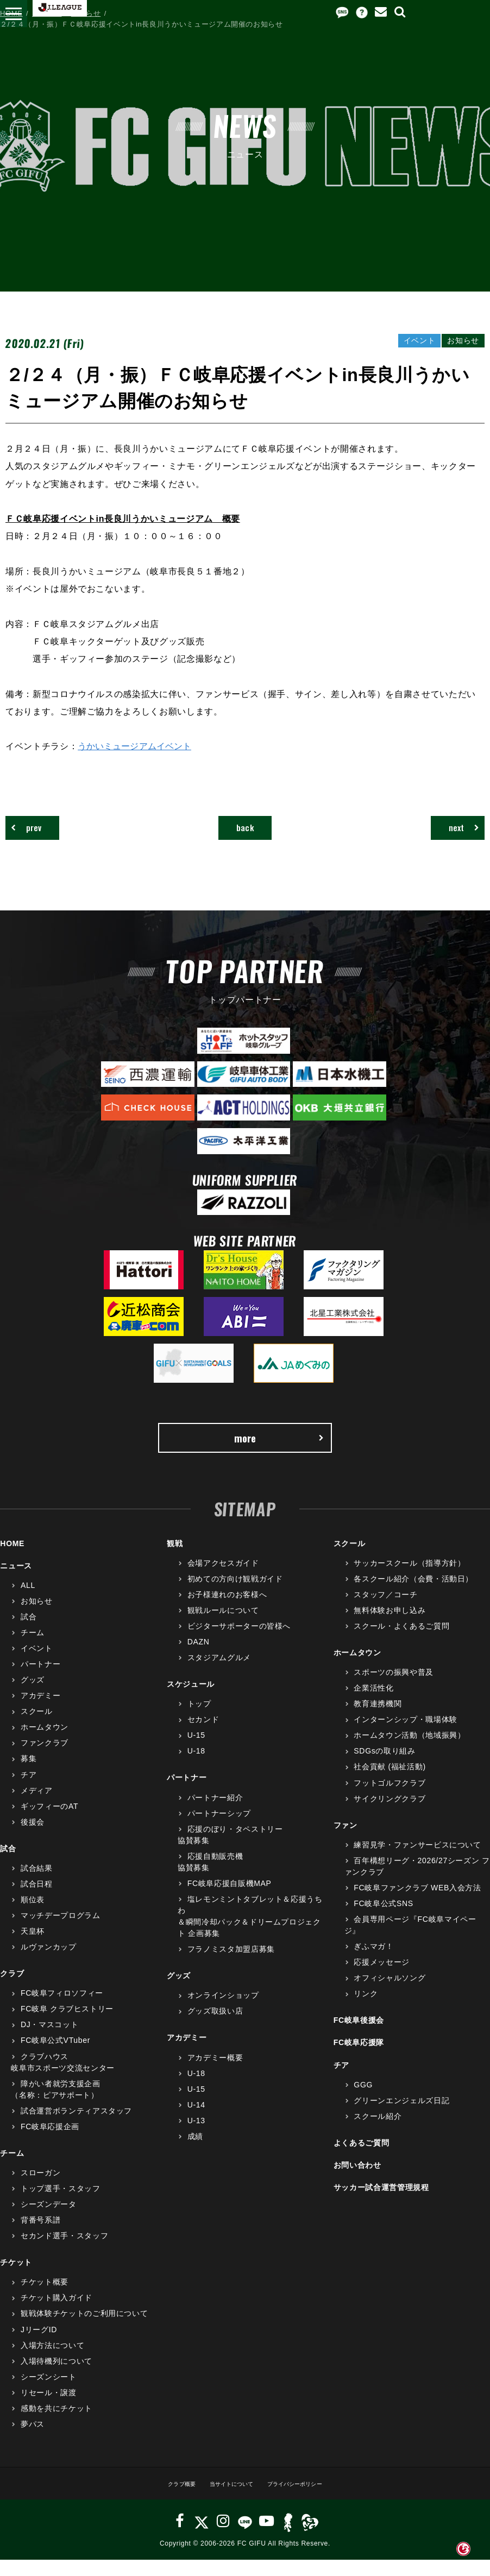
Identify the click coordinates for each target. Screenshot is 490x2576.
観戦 (175, 1559)
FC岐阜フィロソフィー (62, 2009)
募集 (28, 1774)
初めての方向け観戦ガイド (235, 1594)
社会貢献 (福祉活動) (389, 1782)
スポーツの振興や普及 (394, 1688)
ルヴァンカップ (49, 1963)
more (277, 1449)
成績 (195, 2152)
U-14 (196, 2120)
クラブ (12, 1989)
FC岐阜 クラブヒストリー (67, 2025)
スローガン (40, 2189)
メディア (37, 1806)
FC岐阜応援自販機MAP (229, 1899)
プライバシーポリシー (307, 2500)
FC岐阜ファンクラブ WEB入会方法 (417, 1904)
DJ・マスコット (49, 2040)
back (245, 831)
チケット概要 (44, 2298)
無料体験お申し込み (389, 1626)
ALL (28, 1601)
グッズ (33, 1696)
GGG (363, 2100)
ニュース (47, 13)
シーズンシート (49, 2392)
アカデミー (40, 1711)
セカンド (203, 1735)
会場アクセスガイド (223, 1578)
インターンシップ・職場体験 (405, 1735)
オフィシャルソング (389, 1994)
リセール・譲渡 (49, 2408)
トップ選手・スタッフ (60, 2204)
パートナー (40, 1680)
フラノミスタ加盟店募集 (231, 1965)
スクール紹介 (377, 2132)
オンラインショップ (223, 2011)
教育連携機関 (377, 1720)
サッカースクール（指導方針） (409, 1578)
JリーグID (39, 2345)
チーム (33, 1648)
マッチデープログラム (60, 1931)
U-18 (196, 1767)
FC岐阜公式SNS (383, 1919)
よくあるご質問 (362, 2158)
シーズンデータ (49, 2220)
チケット (16, 2278)
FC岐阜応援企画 (50, 2142)
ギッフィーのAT (49, 1822)
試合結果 (37, 1884)
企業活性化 (373, 1704)
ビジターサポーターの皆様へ (239, 1642)
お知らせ (86, 13)
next (453, 831)
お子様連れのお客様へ (227, 1610)
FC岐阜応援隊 (359, 2058)
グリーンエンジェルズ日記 (401, 2116)
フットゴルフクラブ (389, 1798)
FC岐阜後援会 (359, 2036)
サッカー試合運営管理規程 (381, 2203)
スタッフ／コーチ (385, 1610)
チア (28, 1790)
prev (36, 831)
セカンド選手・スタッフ (64, 2252)
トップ (199, 1720)
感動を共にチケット (56, 2424)
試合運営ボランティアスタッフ (76, 2126)
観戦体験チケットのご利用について (84, 2329)
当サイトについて (226, 2500)
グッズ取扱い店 (215, 2027)
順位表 (33, 1916)
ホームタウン (44, 1743)
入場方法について (52, 2361)
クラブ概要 (164, 2500)
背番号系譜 (40, 2236)
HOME (11, 13)
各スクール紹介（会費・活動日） (413, 1594)
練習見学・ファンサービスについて (417, 1860)
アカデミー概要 (215, 2073)
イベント (37, 1664)
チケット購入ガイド (56, 2313)
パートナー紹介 (215, 1813)
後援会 (33, 1837)
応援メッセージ (382, 1978)
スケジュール (191, 1700)
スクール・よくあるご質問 (401, 1642)
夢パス (33, 2440)
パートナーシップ (219, 1829)
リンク (366, 2009)
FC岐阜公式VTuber (55, 2056)
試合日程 (37, 1900)
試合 (28, 1633)
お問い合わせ (357, 2181)
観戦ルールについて (223, 1626)
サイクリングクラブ (389, 1814)
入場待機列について (56, 2376)
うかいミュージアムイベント (136, 746)
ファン (345, 1841)
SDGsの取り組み (384, 1767)
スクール (37, 1727)
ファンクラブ (44, 1759)
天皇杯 (33, 1947)
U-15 (196, 1751)
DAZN (198, 1658)
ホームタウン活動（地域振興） (409, 1751)
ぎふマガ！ (373, 1962)
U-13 (196, 2136)
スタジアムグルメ (219, 1673)
